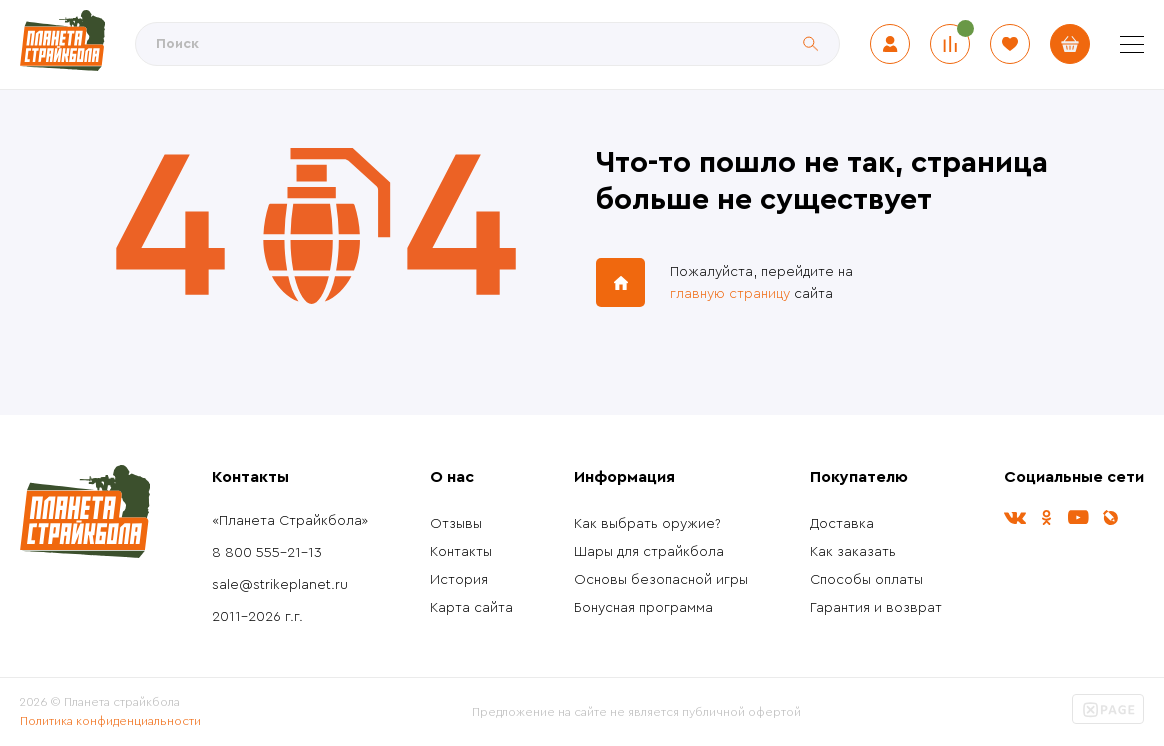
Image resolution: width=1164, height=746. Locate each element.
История (459, 580)
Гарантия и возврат (876, 608)
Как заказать (853, 552)
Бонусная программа (643, 608)
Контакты (461, 552)
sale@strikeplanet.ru (280, 585)
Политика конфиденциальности (110, 721)
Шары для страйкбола (649, 552)
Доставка (842, 524)
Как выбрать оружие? (647, 524)
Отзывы (456, 524)
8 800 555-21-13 (267, 553)
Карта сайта (471, 608)
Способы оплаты (866, 580)
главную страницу (730, 294)
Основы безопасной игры (661, 580)
